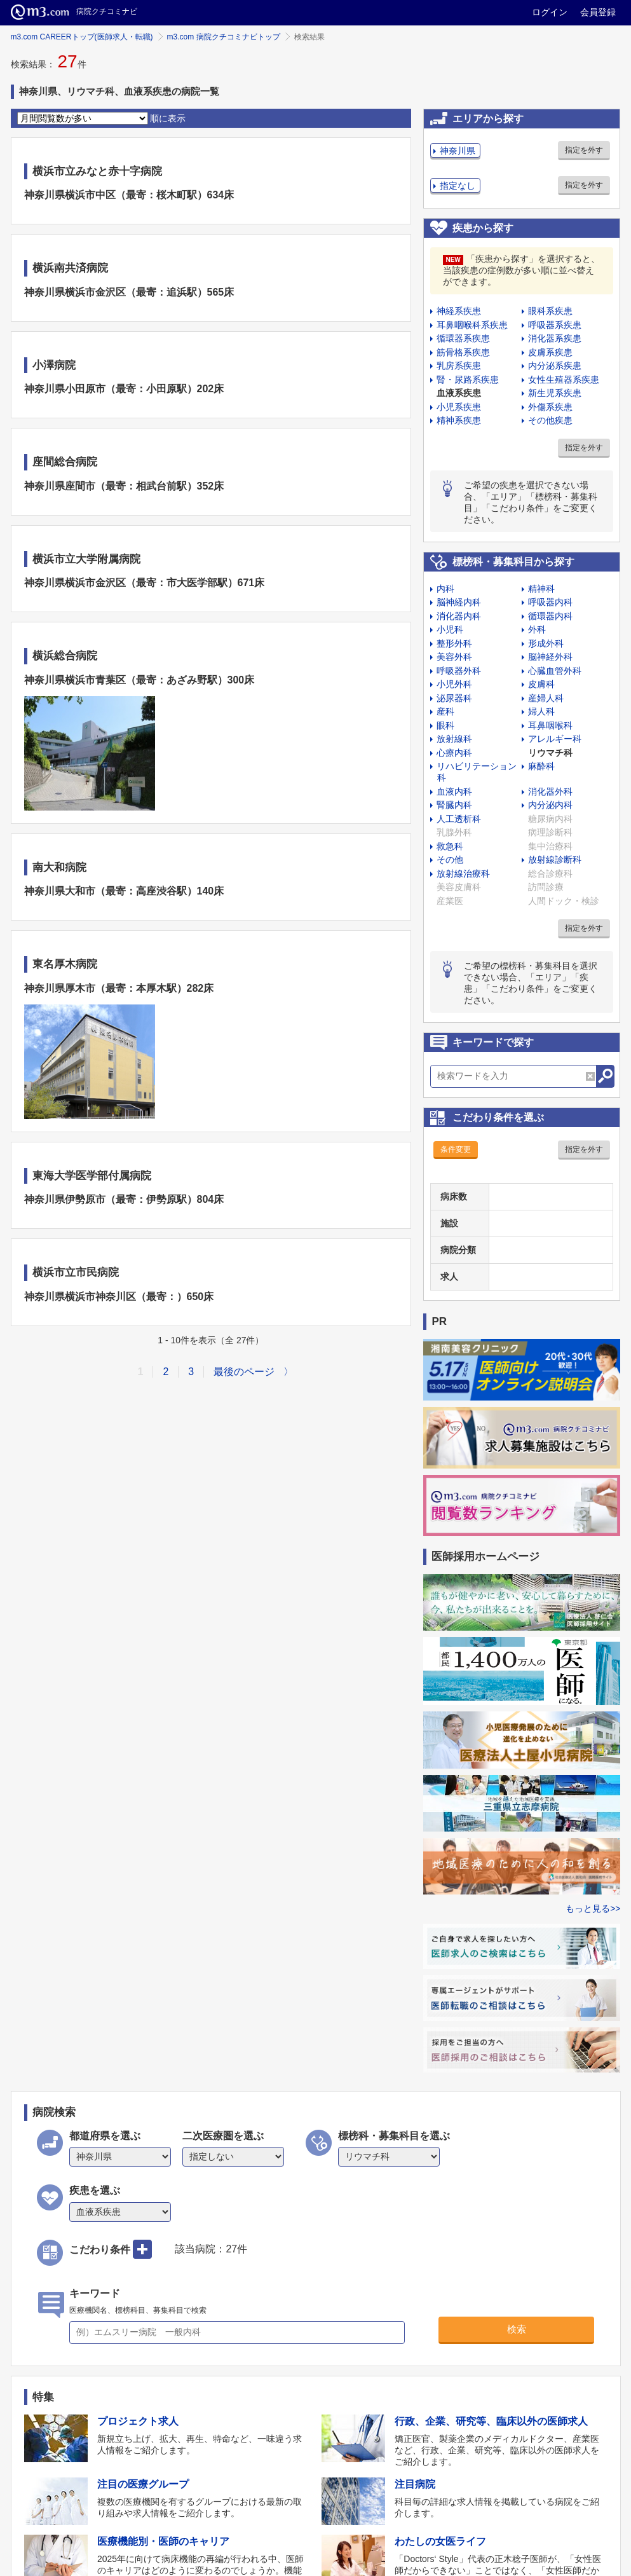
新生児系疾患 (554, 393)
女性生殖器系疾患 (563, 379)
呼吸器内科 (550, 602)
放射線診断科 (554, 859)
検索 (516, 2329)
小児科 (450, 629)
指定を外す (584, 150)
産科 (445, 711)
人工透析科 (459, 819)
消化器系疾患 (554, 338)
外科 (537, 629)
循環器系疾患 (463, 338)
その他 (450, 859)
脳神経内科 (459, 602)
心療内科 (454, 753)
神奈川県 (457, 151)
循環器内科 (550, 616)
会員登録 (598, 12)
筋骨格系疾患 (463, 352)
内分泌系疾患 (554, 365)
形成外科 (546, 643)
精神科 (541, 589)
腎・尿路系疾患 (468, 379)
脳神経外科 (550, 657)
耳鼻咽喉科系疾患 (472, 325)
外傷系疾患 (550, 407)
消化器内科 (459, 616)
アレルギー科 (554, 739)
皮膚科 (541, 684)
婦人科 (541, 711)
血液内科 (454, 791)
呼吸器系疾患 (554, 325)
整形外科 (454, 643)
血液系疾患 (459, 393)
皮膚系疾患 (550, 352)
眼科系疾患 (550, 311)
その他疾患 (550, 420)
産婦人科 (546, 698)
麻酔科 (541, 766)
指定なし (457, 186)
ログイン (549, 12)
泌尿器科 (454, 698)
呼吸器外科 (459, 671)
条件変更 (455, 1149)
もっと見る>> (593, 1908)
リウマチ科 (550, 753)
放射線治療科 (463, 873)
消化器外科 (550, 791)
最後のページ (244, 1371)
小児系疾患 (459, 407)
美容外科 (454, 657)
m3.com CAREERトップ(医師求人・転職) (82, 36)
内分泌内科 (550, 805)
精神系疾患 (459, 420)
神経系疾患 (459, 311)
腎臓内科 (454, 805)
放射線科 (454, 739)
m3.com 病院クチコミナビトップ (223, 36)
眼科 (445, 725)
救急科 (450, 846)
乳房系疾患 (459, 365)
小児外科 (454, 684)
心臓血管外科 (554, 671)
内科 (445, 589)
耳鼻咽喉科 (550, 725)
